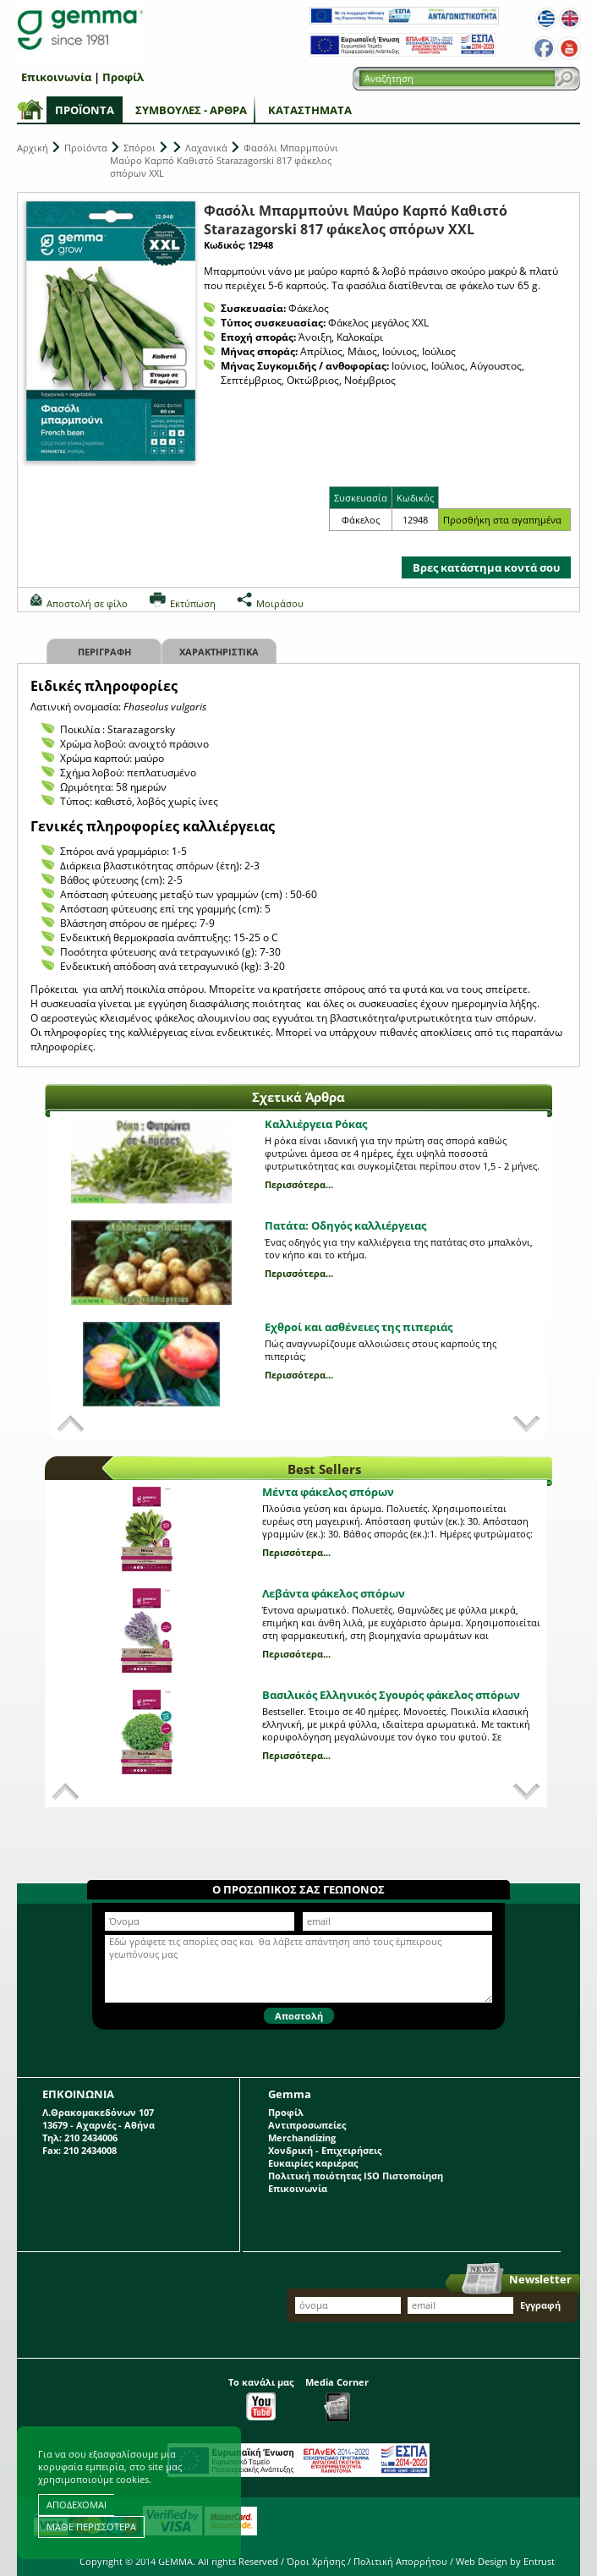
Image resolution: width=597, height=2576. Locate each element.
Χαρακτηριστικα (219, 651)
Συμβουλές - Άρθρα (191, 110)
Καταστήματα (310, 110)
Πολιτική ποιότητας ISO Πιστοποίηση (355, 2175)
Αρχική (32, 147)
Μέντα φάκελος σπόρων (328, 1491)
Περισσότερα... (299, 1184)
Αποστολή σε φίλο (87, 603)
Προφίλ (123, 77)
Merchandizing (302, 2137)
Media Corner (337, 2399)
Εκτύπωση (193, 603)
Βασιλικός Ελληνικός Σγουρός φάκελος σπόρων (391, 1694)
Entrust (539, 2561)
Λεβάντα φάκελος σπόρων (333, 1593)
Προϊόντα (84, 110)
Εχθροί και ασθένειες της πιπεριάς (358, 1327)
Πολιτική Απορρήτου (400, 2561)
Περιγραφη (104, 651)
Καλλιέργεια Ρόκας (316, 1124)
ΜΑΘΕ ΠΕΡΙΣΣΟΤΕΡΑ (91, 2526)
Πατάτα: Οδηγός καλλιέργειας (345, 1225)
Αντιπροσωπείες (307, 2124)
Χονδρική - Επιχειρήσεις (324, 2150)
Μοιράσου (280, 603)
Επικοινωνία (56, 77)
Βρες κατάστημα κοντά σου (486, 567)
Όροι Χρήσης (316, 2561)
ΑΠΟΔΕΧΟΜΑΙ (77, 2504)
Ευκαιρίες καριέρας (313, 2163)
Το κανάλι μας (260, 2398)
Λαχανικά (206, 147)
